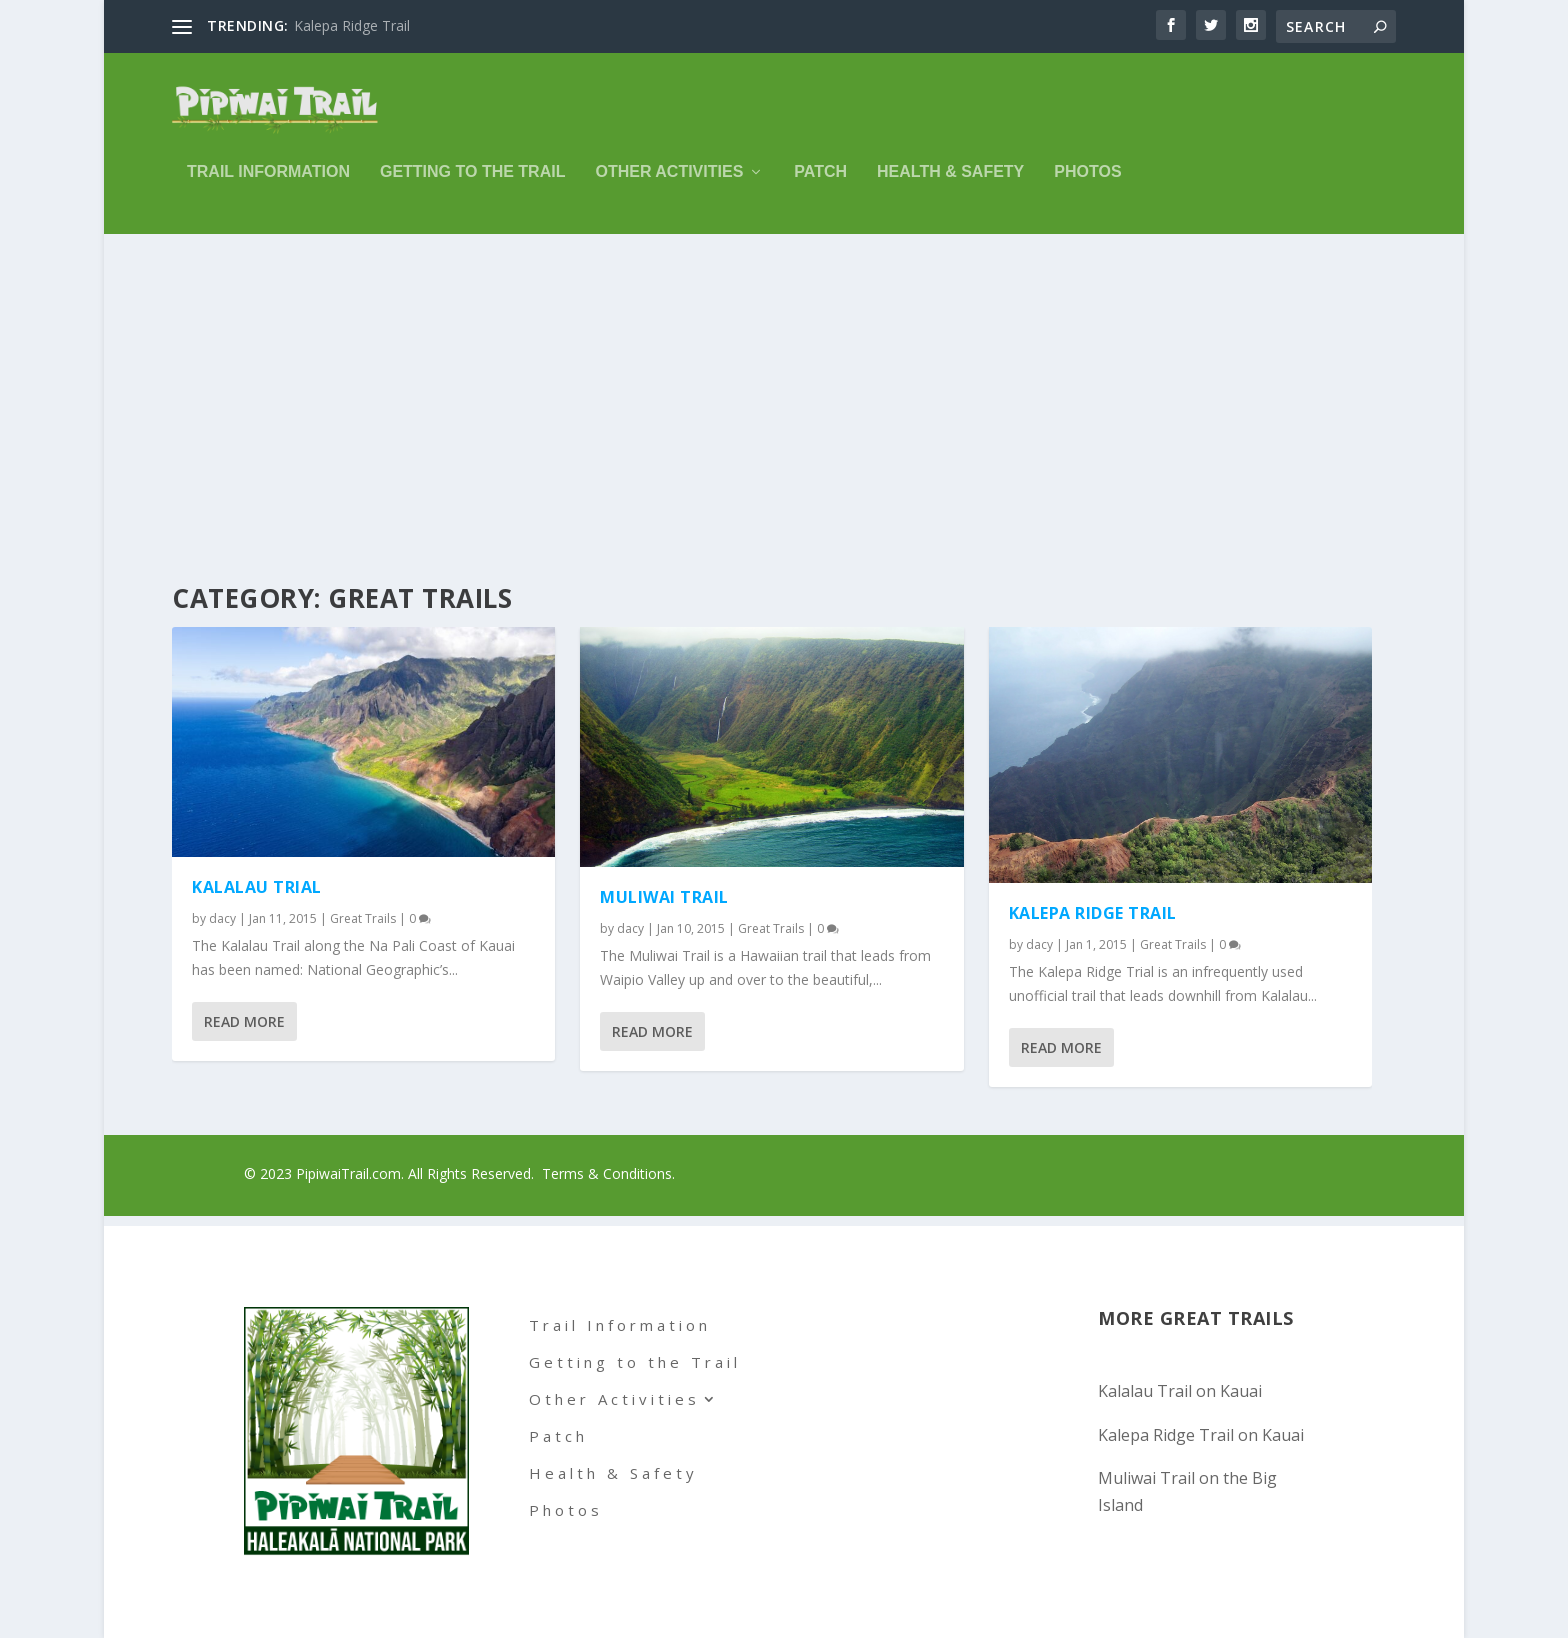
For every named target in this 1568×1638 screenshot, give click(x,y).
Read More (244, 1022)
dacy (222, 919)
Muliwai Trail (664, 898)
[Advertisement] (784, 397)
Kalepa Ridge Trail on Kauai (1201, 1435)
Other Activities (669, 185)
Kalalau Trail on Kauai (1180, 1392)
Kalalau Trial (257, 888)
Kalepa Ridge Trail (352, 25)
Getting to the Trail (472, 185)
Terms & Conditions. (608, 1174)
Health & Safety (950, 185)
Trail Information (268, 185)
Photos (1087, 185)
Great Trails (363, 919)
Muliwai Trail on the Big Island (1187, 1491)
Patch (820, 185)
